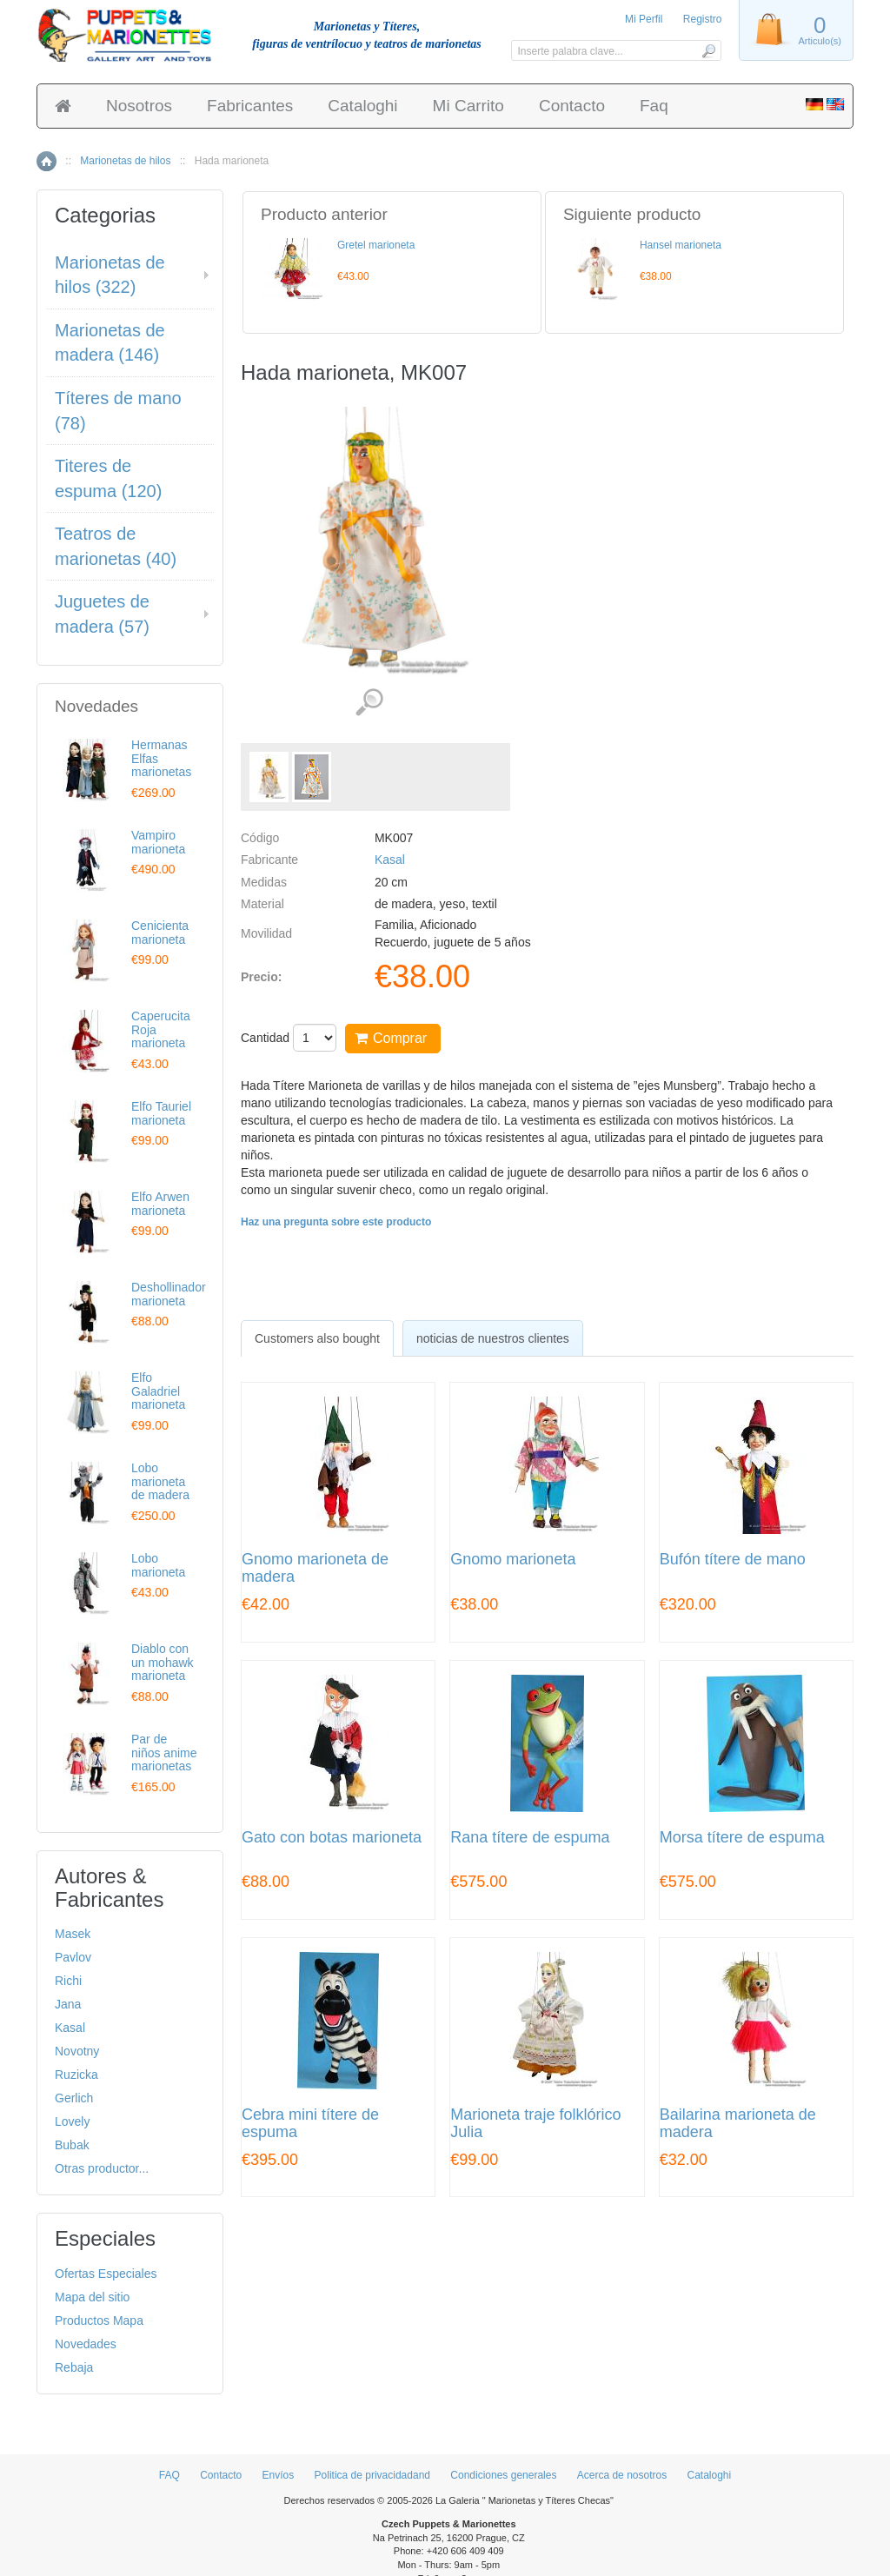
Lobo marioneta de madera (160, 1481)
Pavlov (73, 1957)
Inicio (46, 161)
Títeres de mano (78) (118, 410)
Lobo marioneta (158, 1564)
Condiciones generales (503, 2475)
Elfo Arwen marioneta (160, 1203)
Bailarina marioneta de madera (738, 2124)
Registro (702, 19)
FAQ (169, 2475)
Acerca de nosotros (622, 2475)
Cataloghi (362, 105)
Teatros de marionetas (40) (115, 546)
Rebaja (74, 2367)
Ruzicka (76, 2074)
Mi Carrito (468, 105)
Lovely (72, 2121)
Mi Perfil (643, 19)
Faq (654, 105)
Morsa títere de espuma (742, 1837)
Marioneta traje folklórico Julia (535, 2124)
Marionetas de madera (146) (110, 343)
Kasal (390, 859)
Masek (72, 1934)
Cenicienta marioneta (160, 932)
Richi (68, 1981)
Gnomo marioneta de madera (315, 1568)
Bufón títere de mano (733, 1559)
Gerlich (74, 2098)
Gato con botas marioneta (332, 1837)
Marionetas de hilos (125, 161)
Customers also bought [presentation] (317, 1338)
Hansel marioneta (680, 245)
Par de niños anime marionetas (164, 1752)
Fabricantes (250, 105)
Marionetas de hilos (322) (110, 275)
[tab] (317, 1338)
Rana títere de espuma (529, 1837)
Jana (68, 2004)
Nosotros (139, 105)
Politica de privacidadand (372, 2475)
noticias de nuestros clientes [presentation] (492, 1338)
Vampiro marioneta (158, 841)
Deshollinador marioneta (168, 1293)
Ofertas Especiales (106, 2274)
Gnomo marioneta (512, 1559)
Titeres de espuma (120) (108, 478)
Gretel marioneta (376, 245)
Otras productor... (102, 2168)
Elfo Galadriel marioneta (158, 1391)
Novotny (77, 2051)
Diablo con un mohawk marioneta (162, 1662)
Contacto (572, 105)
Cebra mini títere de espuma (310, 2124)
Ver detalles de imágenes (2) (369, 703)
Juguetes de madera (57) (102, 614)
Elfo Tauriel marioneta (161, 1112)
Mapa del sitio (92, 2297)
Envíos (278, 2475)
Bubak (72, 2145)
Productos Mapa (99, 2320)
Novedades (85, 2344)
